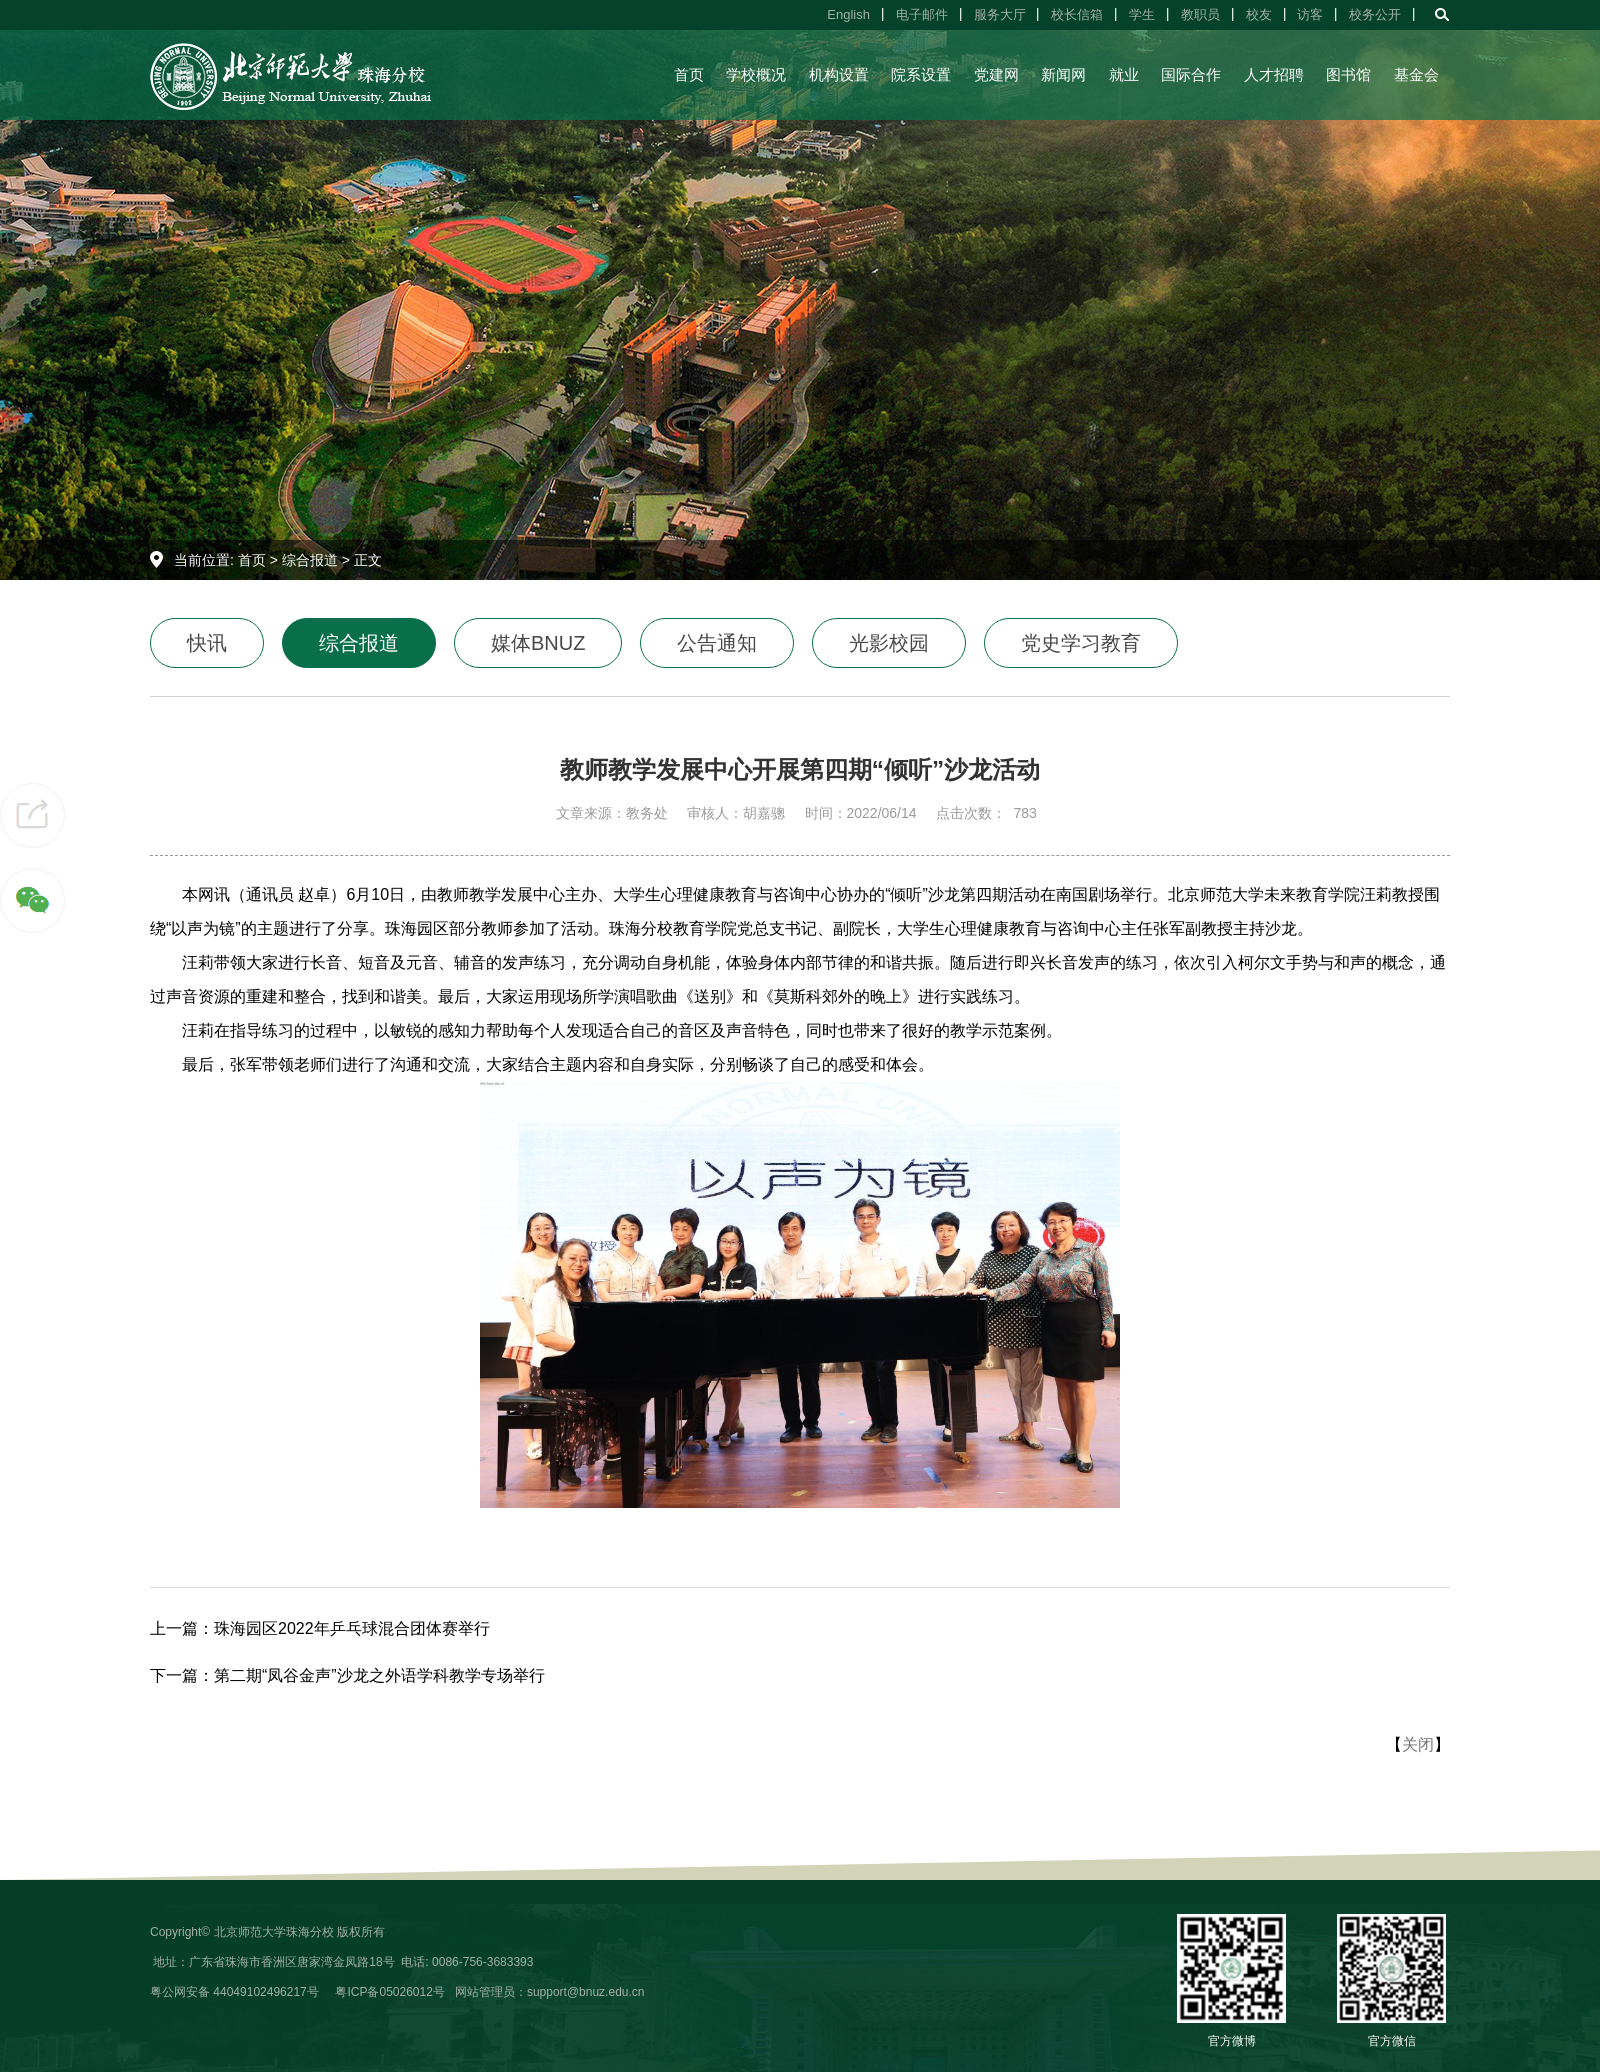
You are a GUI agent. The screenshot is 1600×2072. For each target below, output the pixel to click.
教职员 (1200, 14)
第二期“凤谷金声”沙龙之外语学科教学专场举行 (379, 1675)
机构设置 (839, 74)
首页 (689, 74)
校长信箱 (1077, 14)
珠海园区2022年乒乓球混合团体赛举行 (352, 1628)
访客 (1310, 14)
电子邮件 (922, 14)
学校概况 (756, 74)
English (848, 14)
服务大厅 (1000, 14)
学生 (1142, 14)
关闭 (1418, 1744)
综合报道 (310, 560)
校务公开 (1375, 14)
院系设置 (921, 74)
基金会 (1416, 74)
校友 (1259, 14)
